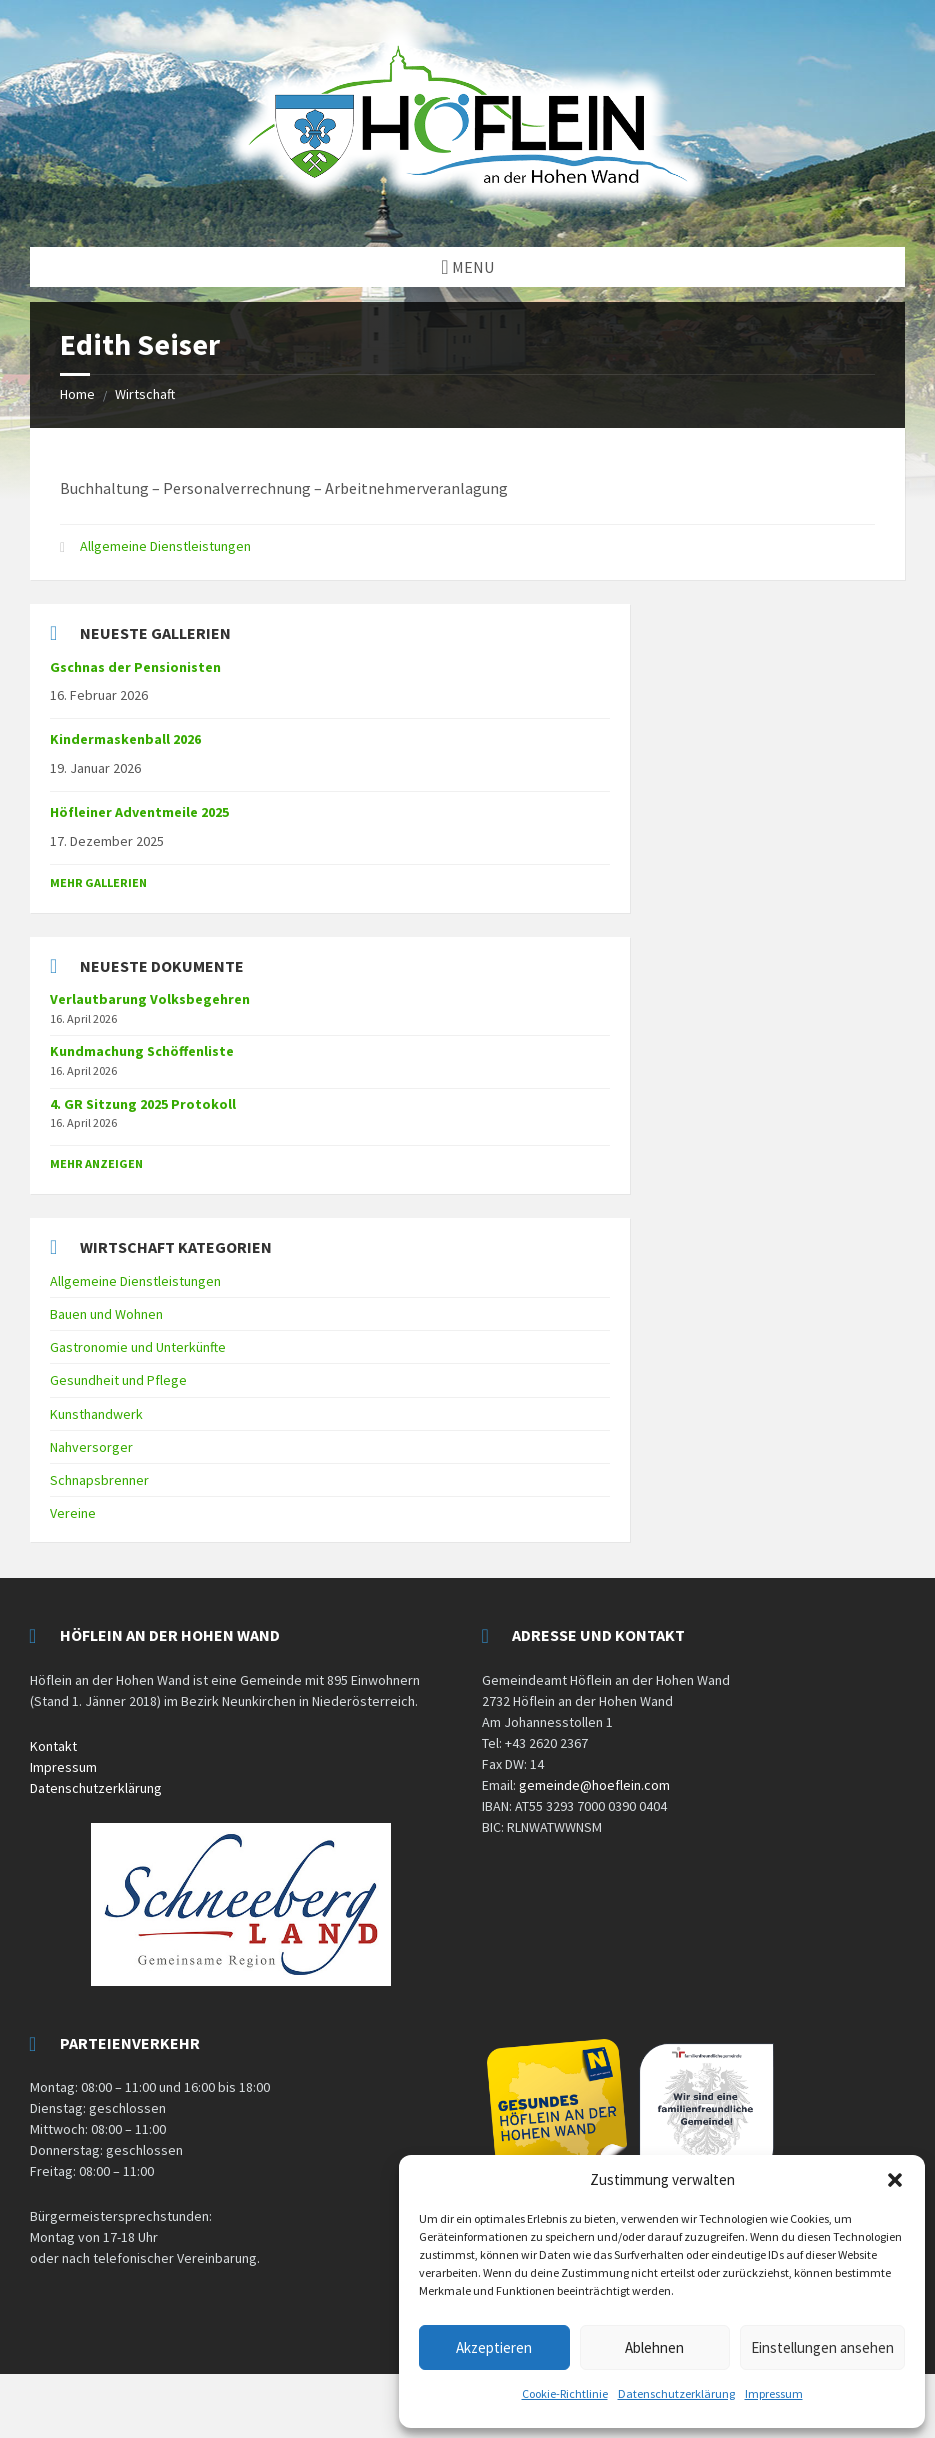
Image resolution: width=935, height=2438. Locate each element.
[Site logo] (468, 208)
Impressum (774, 2393)
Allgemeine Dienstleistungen (165, 546)
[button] (895, 2180)
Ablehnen (654, 2347)
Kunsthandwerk (96, 1414)
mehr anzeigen (96, 1163)
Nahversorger (91, 1447)
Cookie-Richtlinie (565, 2393)
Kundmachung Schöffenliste (142, 1051)
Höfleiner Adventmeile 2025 (139, 812)
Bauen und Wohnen (106, 1314)
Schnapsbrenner (99, 1480)
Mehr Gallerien (98, 882)
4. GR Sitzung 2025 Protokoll (143, 1104)
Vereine (73, 1513)
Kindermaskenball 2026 (125, 739)
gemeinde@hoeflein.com (594, 1785)
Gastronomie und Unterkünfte (138, 1347)
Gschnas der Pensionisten (135, 667)
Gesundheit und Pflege (118, 1380)
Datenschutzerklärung (676, 2393)
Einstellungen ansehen (822, 2347)
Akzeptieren (494, 2347)
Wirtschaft (145, 394)
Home (77, 394)
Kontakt (53, 1746)
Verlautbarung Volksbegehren (150, 999)
